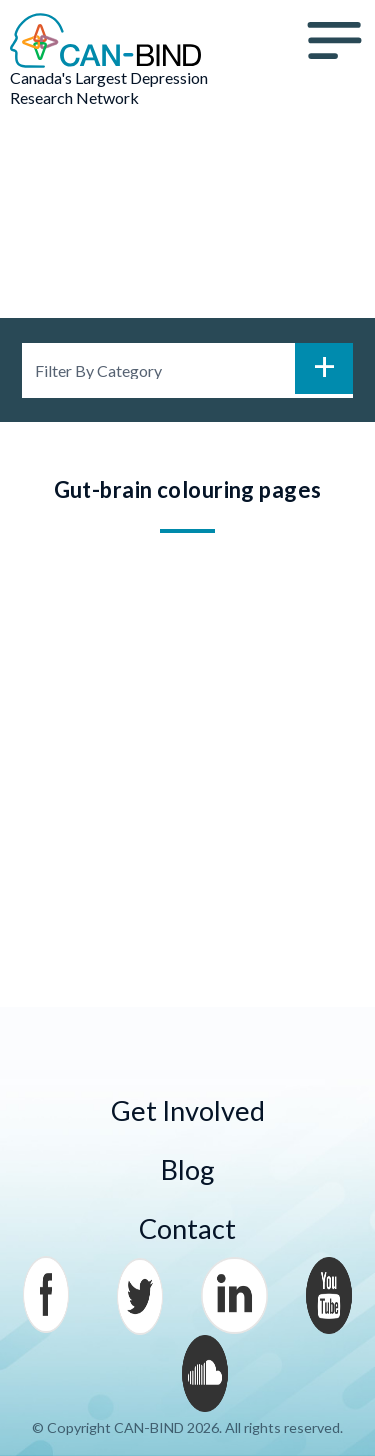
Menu (335, 41)
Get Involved (188, 1110)
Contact (187, 1228)
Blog (188, 1169)
